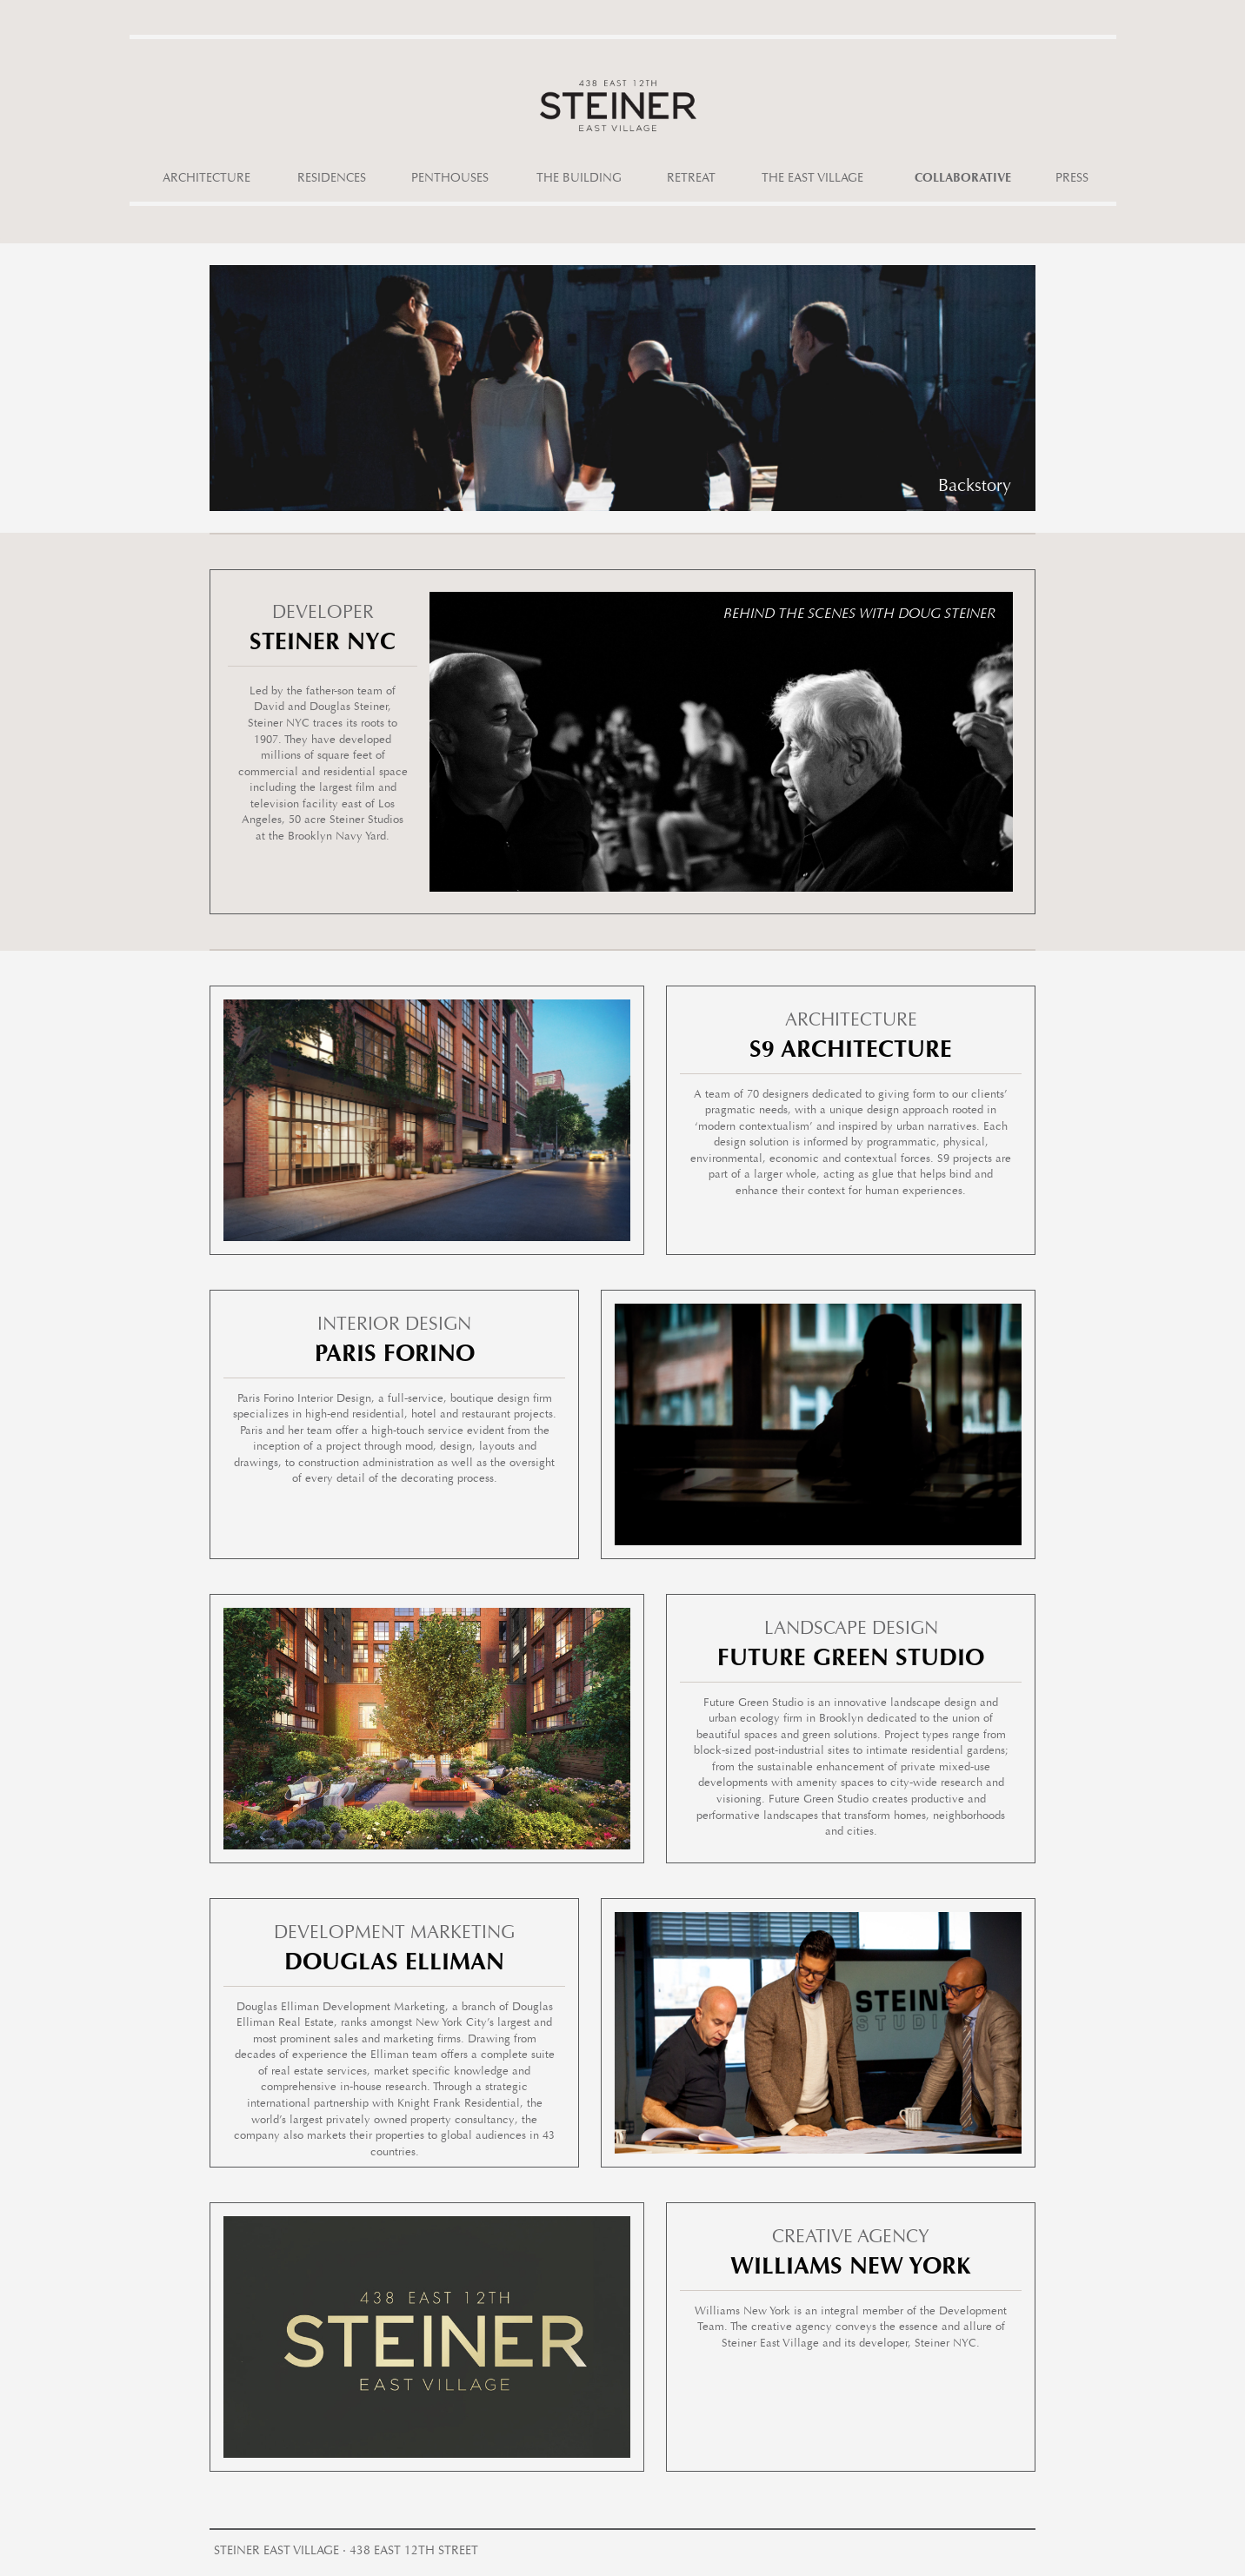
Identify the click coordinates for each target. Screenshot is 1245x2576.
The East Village (812, 179)
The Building (579, 179)
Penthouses (450, 179)
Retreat (691, 179)
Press (1072, 179)
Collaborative (963, 179)
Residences (331, 179)
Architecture (206, 179)
